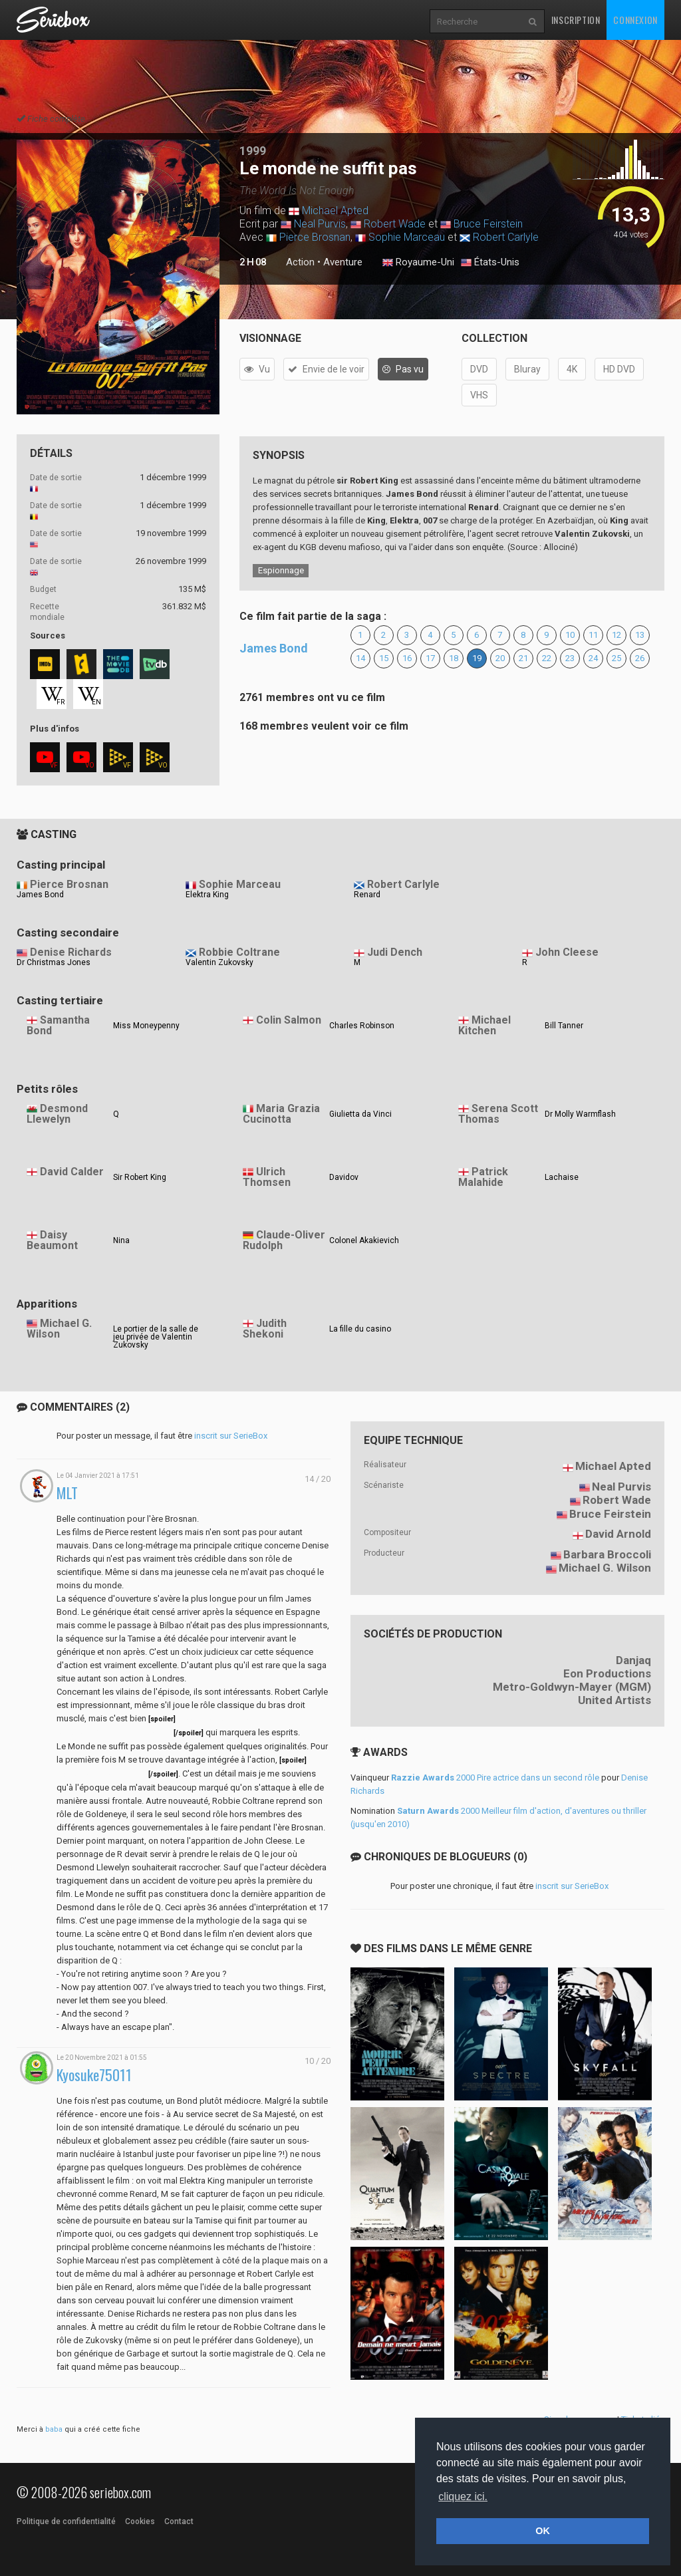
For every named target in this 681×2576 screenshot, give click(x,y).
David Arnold (618, 1533)
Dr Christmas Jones (53, 962)
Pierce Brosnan (314, 237)
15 (383, 658)
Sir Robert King (139, 1177)
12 (616, 635)
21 (523, 658)
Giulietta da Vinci (360, 1114)
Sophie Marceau (406, 237)
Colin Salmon (288, 1020)
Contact (179, 2521)
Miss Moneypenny (146, 1025)
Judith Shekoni (265, 1329)
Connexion (635, 20)
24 (593, 658)
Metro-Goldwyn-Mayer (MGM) (572, 1686)
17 (430, 658)
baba (54, 2429)
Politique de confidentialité (66, 2521)
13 (639, 635)
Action (300, 262)
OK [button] (542, 2530)
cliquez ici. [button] (462, 2496)
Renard (367, 894)
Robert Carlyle (506, 237)
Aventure (342, 262)
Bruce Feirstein (488, 223)
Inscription (576, 20)
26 (639, 658)
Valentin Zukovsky (219, 962)
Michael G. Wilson (59, 1329)
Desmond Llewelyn (57, 1114)
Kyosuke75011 (94, 2075)
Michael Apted (335, 210)
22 (546, 658)
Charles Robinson (361, 1025)
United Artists (614, 1700)
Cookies (140, 2521)
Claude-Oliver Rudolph (284, 1240)
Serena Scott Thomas (498, 1114)
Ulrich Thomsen (267, 1177)
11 (593, 635)
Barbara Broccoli (607, 1554)
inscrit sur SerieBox (230, 1436)
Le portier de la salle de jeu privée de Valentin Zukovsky (155, 1337)
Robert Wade (395, 223)
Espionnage (281, 570)
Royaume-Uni (418, 262)
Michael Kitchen (484, 1026)
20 (500, 658)
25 (616, 658)
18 (453, 658)
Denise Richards (71, 952)
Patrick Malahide (483, 1177)
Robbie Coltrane (239, 952)
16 (407, 658)
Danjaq (633, 1660)
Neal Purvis (320, 223)
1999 (252, 151)
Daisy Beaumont (52, 1240)
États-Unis (490, 262)
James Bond (273, 648)
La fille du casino (360, 1329)
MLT (67, 1493)
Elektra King (207, 894)
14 (360, 658)
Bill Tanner (564, 1025)
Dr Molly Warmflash (580, 1114)
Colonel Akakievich (364, 1240)
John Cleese (567, 952)
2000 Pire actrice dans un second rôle (495, 1778)
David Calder (72, 1171)
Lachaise (562, 1177)
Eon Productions (607, 1673)
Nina (121, 1240)
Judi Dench (394, 952)
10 (570, 635)
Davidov (343, 1177)
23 (570, 658)
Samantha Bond (58, 1026)
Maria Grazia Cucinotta (281, 1114)
